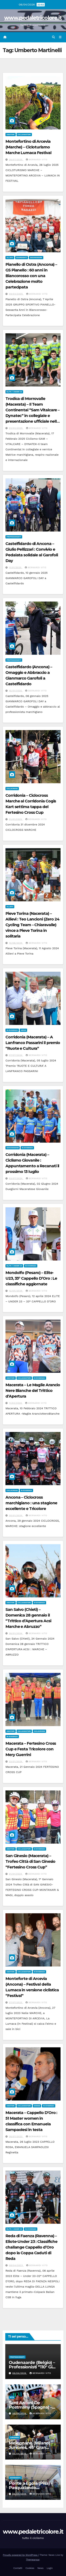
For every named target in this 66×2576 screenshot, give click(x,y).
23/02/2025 (16, 428)
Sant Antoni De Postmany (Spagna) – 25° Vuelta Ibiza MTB (30, 2407)
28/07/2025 (16, 159)
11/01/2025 (15, 567)
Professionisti (14, 537)
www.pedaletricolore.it (33, 18)
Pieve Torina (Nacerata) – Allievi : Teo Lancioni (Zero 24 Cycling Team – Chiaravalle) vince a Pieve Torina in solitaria (32, 925)
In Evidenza (12, 1030)
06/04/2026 (19, 2373)
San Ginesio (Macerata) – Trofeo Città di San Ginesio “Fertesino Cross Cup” (30, 1861)
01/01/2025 (16, 819)
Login (50, 2568)
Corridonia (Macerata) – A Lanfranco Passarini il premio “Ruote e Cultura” (32, 1043)
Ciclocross (12, 788)
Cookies (30, 2568)
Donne (37, 2106)
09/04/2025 (16, 294)
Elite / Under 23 (14, 392)
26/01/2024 (16, 1633)
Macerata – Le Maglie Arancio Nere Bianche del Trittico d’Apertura (32, 1390)
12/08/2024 (16, 943)
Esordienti (21, 257)
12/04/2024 (16, 1291)
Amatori (11, 134)
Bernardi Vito (36, 159)
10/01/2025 (16, 690)
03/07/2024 (16, 1178)
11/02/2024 (16, 1403)
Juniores (14, 2437)
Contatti (17, 2568)
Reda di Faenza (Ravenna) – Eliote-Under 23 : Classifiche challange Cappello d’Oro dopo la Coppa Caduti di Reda (31, 2247)
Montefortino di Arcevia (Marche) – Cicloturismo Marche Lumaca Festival (28, 147)
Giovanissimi (36, 257)
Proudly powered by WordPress (20, 2555)
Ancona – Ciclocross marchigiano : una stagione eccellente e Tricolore (31, 1503)
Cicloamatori (24, 134)
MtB (12, 2397)
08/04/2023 (16, 2265)
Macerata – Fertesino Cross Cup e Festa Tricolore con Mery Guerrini (30, 1749)
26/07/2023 (16, 2136)
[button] (53, 37)
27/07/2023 (16, 2002)
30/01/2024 (16, 1515)
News (23, 1030)
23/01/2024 (16, 1761)
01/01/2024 (16, 1874)
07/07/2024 (16, 1055)
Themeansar (32, 2559)
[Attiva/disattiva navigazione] (60, 37)
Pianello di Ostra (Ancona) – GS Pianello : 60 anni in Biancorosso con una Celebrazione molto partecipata (31, 276)
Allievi (10, 257)
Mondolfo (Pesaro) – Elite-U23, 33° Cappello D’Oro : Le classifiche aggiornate (31, 1278)
